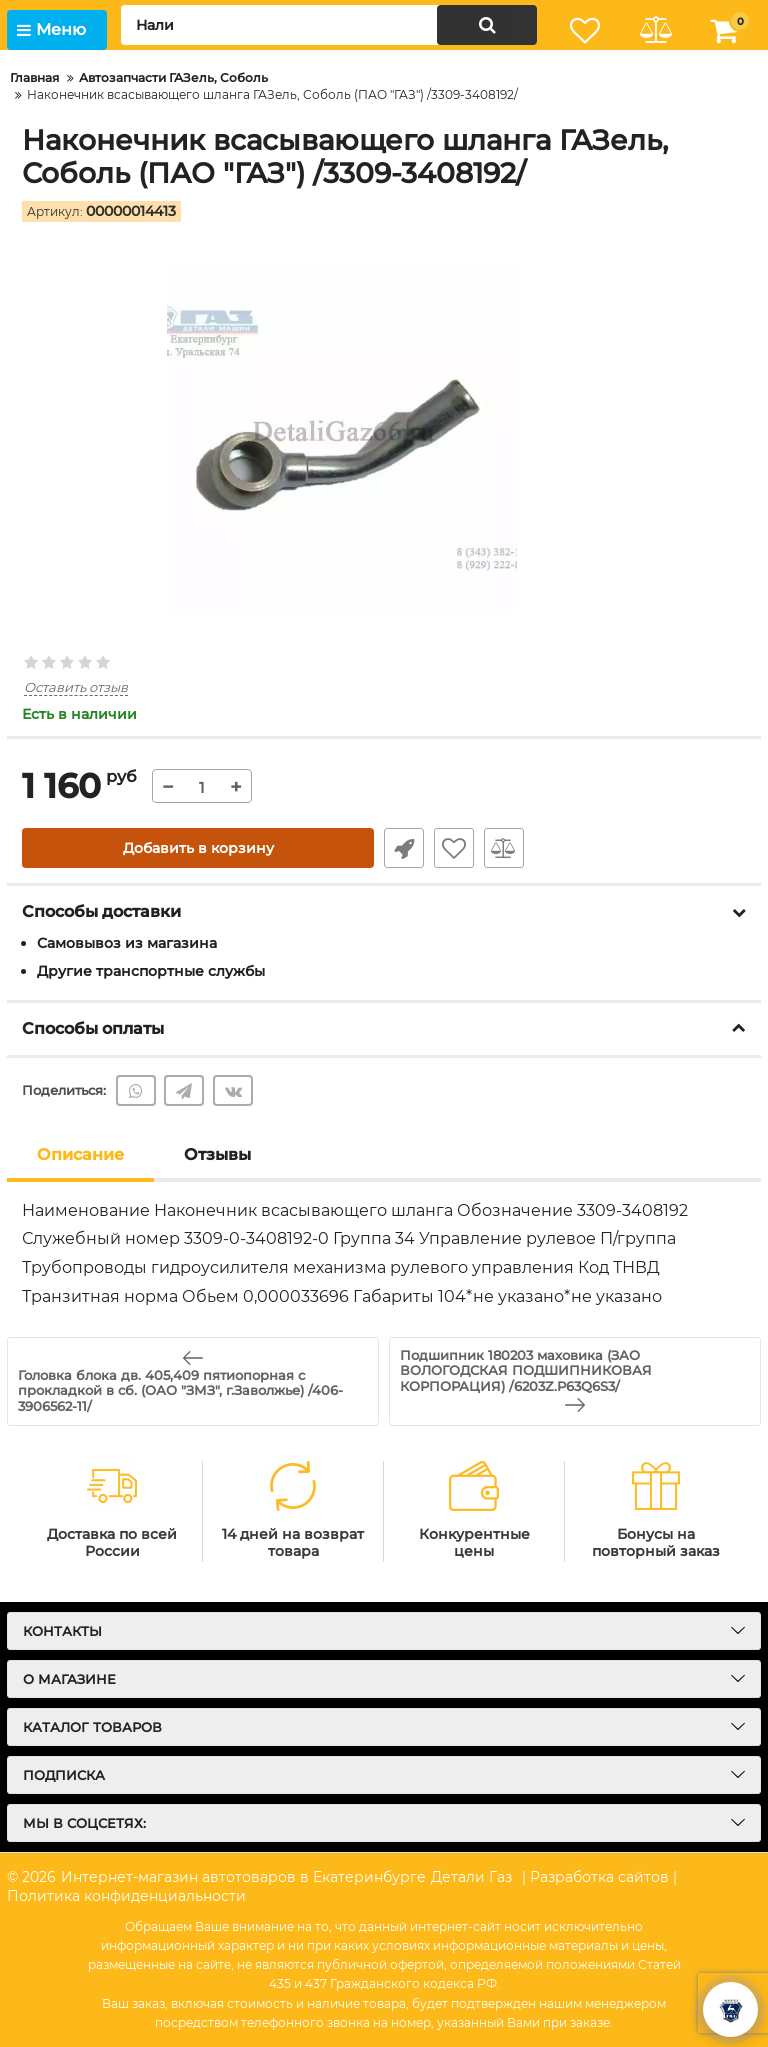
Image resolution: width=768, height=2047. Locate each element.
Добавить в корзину (198, 848)
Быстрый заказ (404, 848)
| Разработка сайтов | (599, 1877)
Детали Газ (471, 1877)
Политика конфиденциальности (126, 1896)
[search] (329, 25)
